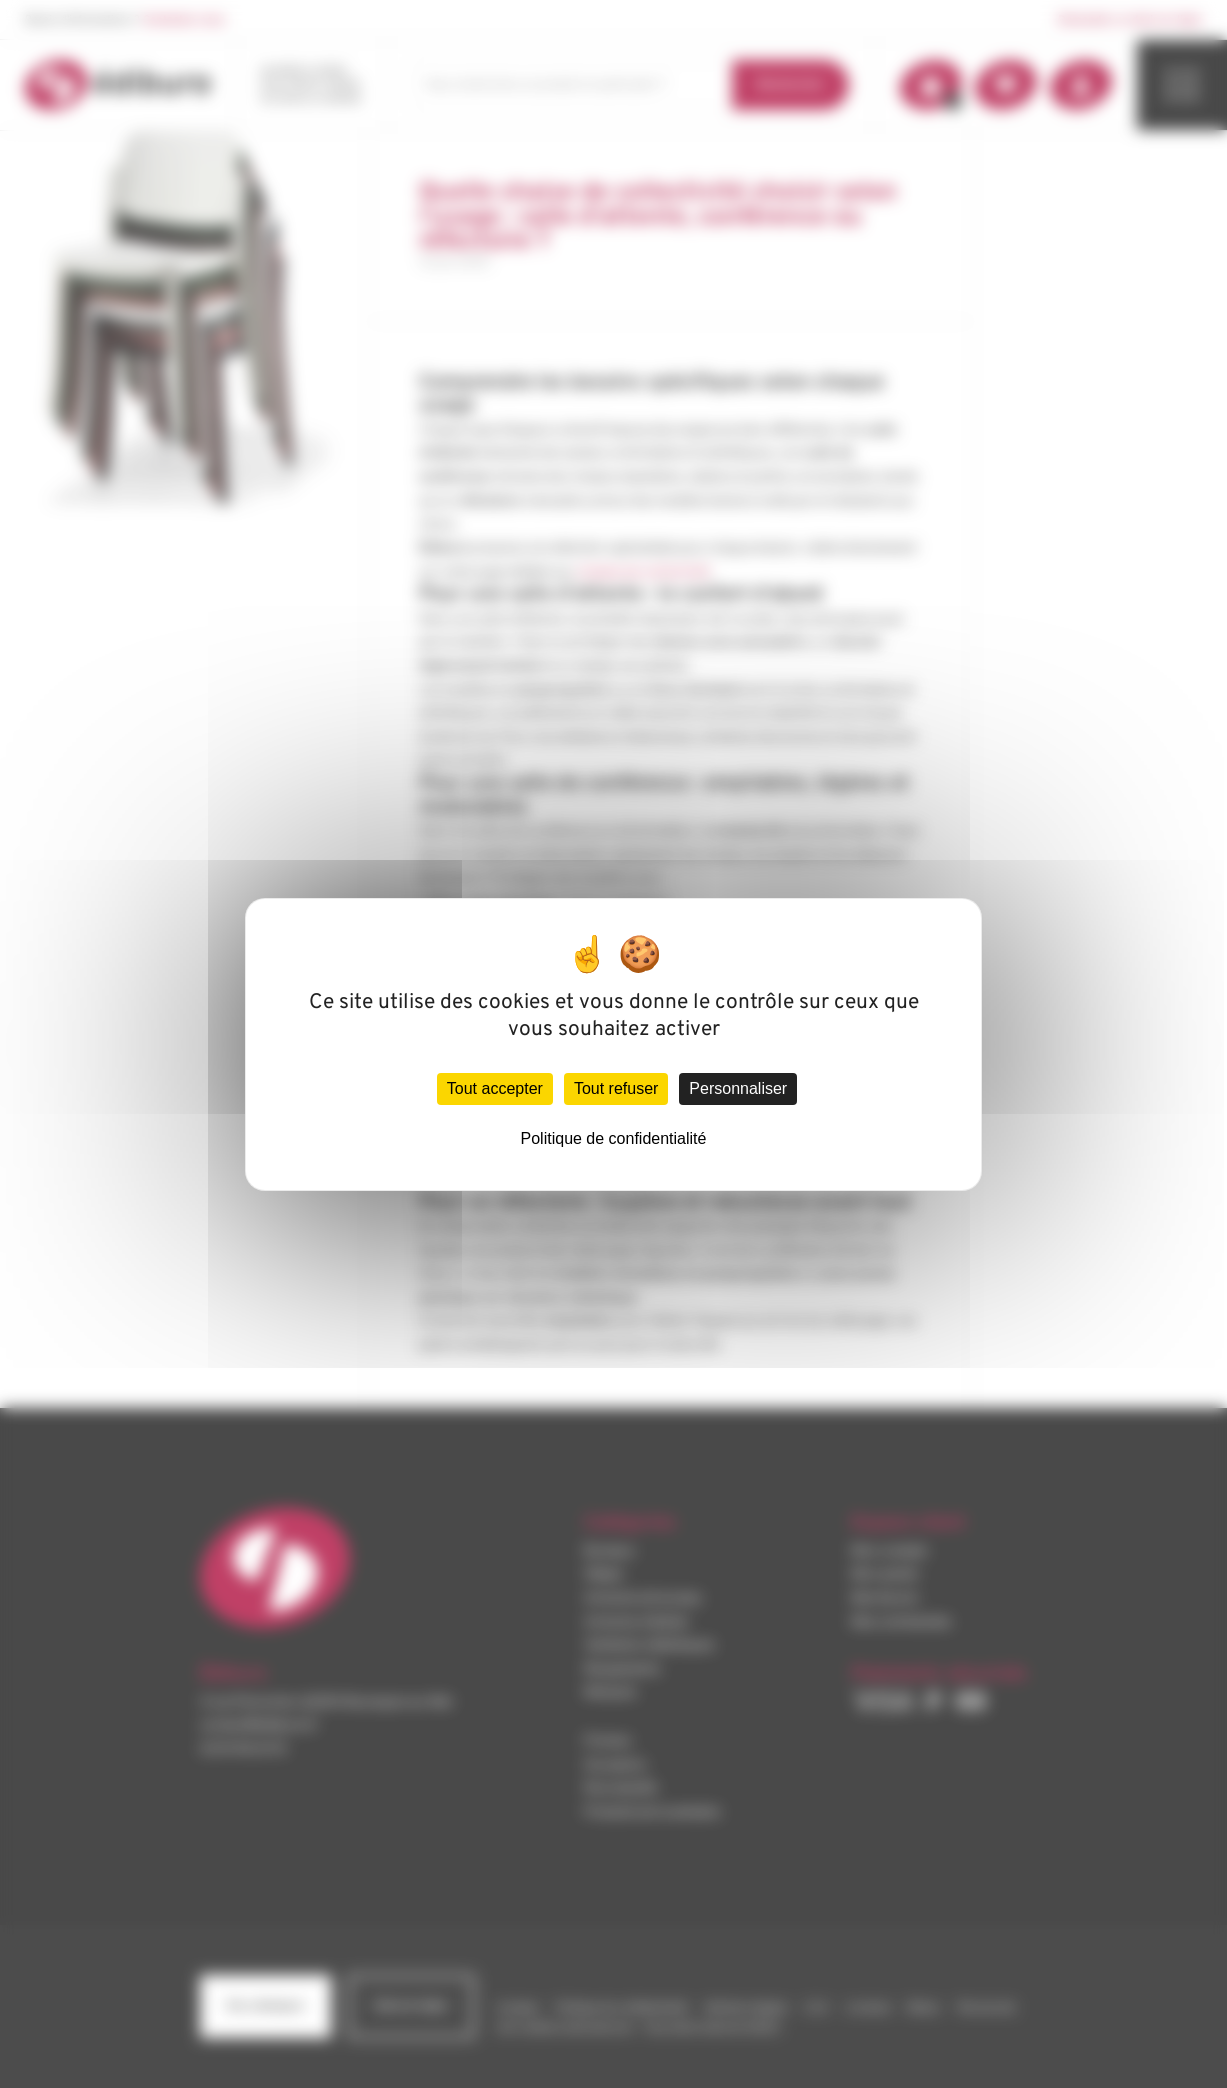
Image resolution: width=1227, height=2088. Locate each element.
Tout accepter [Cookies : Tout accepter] (495, 1088)
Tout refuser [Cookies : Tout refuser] (616, 1088)
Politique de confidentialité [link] (614, 1138)
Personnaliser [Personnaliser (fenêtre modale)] (738, 1088)
